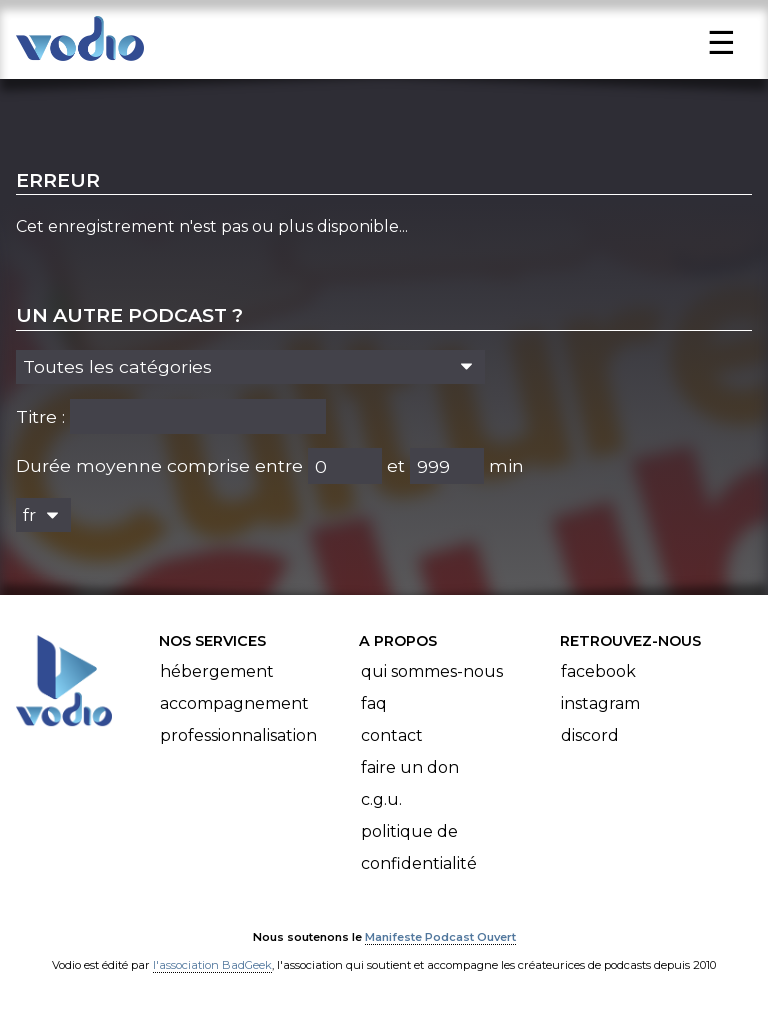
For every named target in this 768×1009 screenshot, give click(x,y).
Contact (392, 735)
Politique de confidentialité (419, 847)
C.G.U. (381, 799)
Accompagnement (234, 703)
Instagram (600, 703)
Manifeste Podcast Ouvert (440, 937)
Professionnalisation (238, 735)
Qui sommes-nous (432, 671)
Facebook (598, 671)
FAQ (374, 703)
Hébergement (217, 671)
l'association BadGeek (212, 965)
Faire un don (410, 767)
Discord (590, 735)
